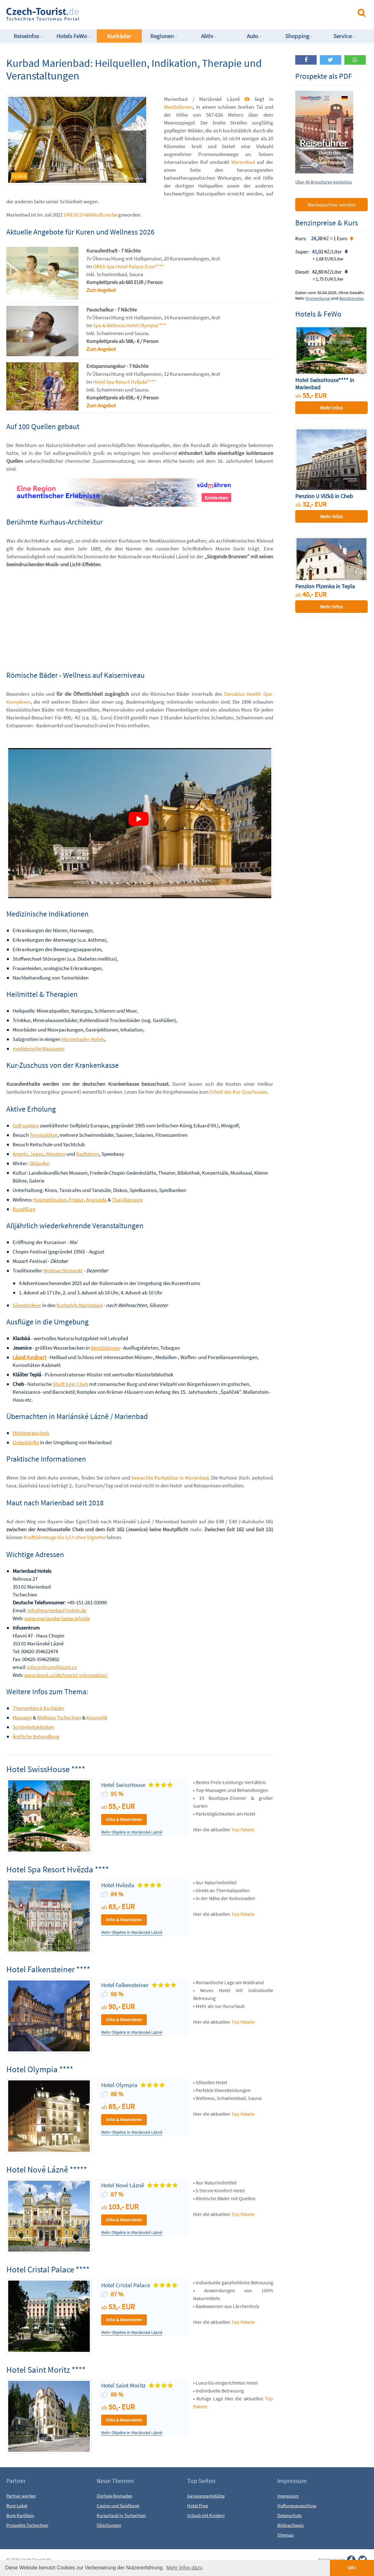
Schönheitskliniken (33, 1727)
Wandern (56, 1153)
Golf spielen (25, 1125)
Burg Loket (16, 2506)
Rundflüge (24, 1209)
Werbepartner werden (331, 204)
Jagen (36, 1153)
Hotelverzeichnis (31, 1432)
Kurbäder (119, 36)
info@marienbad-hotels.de (56, 1610)
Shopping (299, 36)
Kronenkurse (318, 298)
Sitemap (285, 2535)
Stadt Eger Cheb (70, 1384)
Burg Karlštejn (20, 2515)
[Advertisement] (166, 13)
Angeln (20, 1153)
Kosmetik (96, 1717)
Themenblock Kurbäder (38, 1708)
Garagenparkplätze (206, 2496)
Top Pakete (243, 1829)
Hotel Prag (197, 2506)
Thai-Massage (127, 1199)
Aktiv (209, 36)
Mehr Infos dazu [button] (184, 2567)
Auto (254, 36)
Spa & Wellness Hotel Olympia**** (129, 325)
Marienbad (243, 162)
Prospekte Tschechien (27, 2525)
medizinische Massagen (38, 1048)
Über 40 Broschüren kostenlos (323, 182)
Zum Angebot (101, 290)
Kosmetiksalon (50, 1199)
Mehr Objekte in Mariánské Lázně (131, 1832)
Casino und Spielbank (118, 2506)
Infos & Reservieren (124, 1819)
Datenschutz (289, 2515)
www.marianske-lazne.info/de (57, 1618)
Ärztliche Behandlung (36, 1736)
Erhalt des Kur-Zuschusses (238, 1091)
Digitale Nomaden (114, 2496)
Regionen (164, 36)
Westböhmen (178, 106)
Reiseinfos (28, 36)
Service (344, 36)
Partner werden (21, 2496)
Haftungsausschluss (296, 2506)
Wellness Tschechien (59, 1717)
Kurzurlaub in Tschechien (121, 2515)
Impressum (288, 2496)
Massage (22, 1717)
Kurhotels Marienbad (79, 1305)
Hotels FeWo (73, 36)
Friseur (76, 1199)
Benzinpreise (351, 298)
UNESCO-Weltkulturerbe (90, 214)
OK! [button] (352, 2567)
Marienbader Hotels (83, 1039)
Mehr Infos (331, 407)
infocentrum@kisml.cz (52, 1667)
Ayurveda (96, 1199)
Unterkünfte (26, 1442)
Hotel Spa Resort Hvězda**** (124, 381)
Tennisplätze (43, 1134)
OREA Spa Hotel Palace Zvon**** (128, 266)
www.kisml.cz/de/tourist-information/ (66, 1675)
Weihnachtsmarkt (63, 1270)
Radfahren (87, 1153)
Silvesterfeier (27, 1305)
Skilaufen (39, 1163)
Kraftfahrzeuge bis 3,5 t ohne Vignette (65, 1537)
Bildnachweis (290, 2525)
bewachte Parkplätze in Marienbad (170, 1477)
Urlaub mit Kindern (206, 2515)
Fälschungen (109, 2525)
